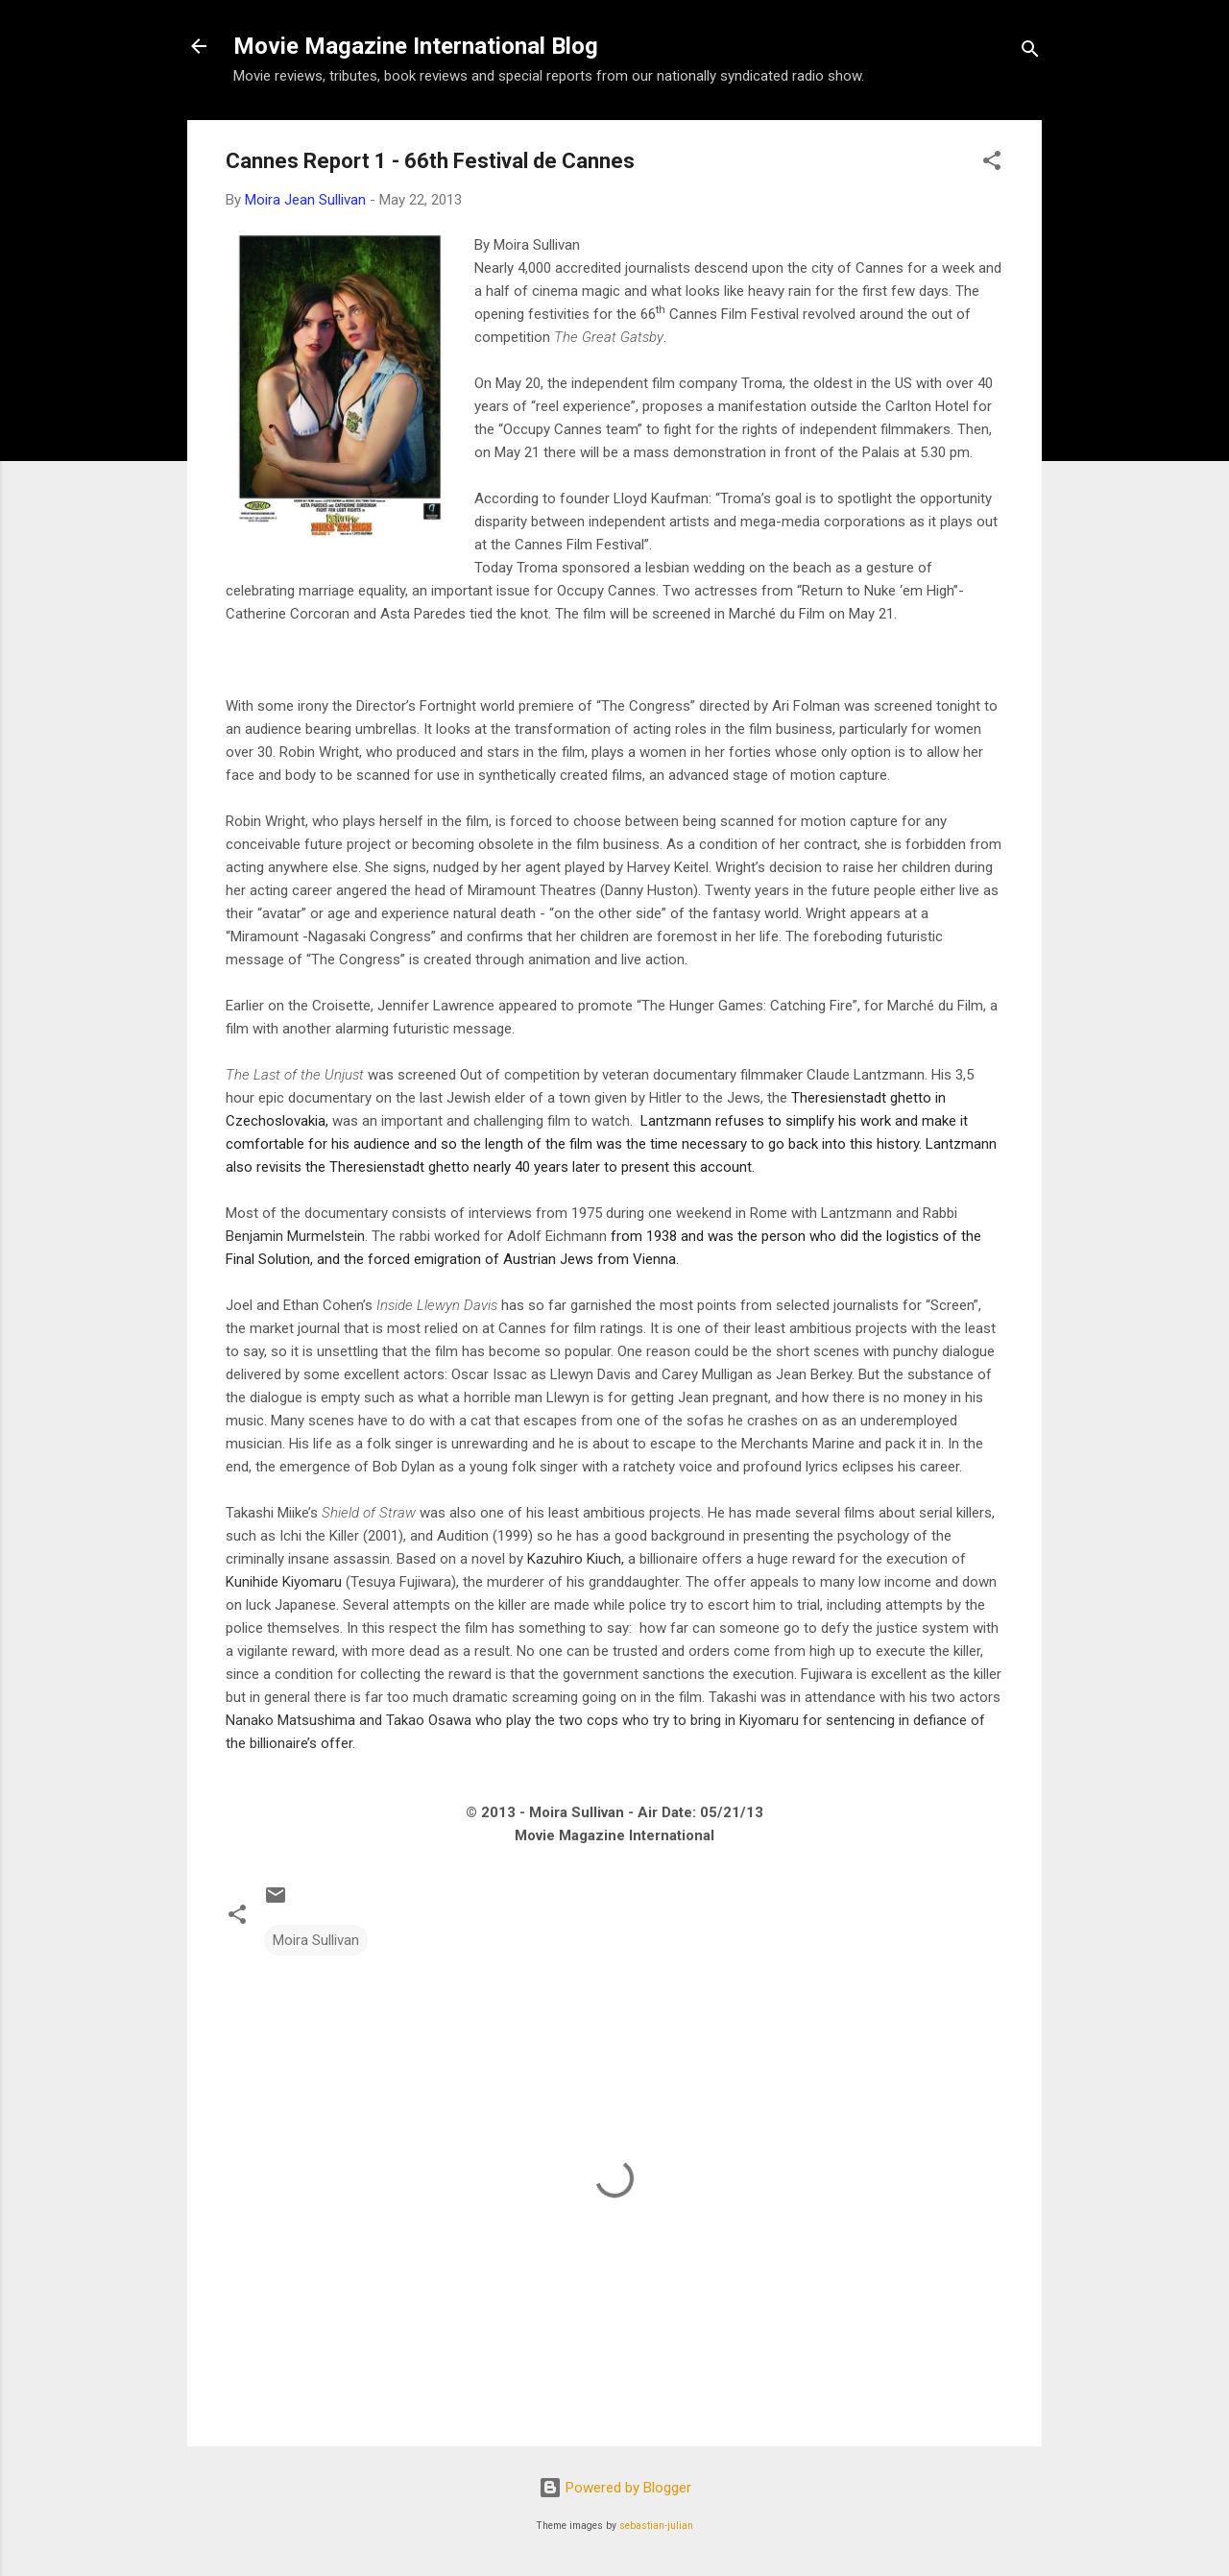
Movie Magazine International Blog (415, 46)
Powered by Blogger (615, 2487)
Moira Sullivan (316, 1940)
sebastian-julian (656, 2525)
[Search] (1030, 52)
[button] (991, 164)
